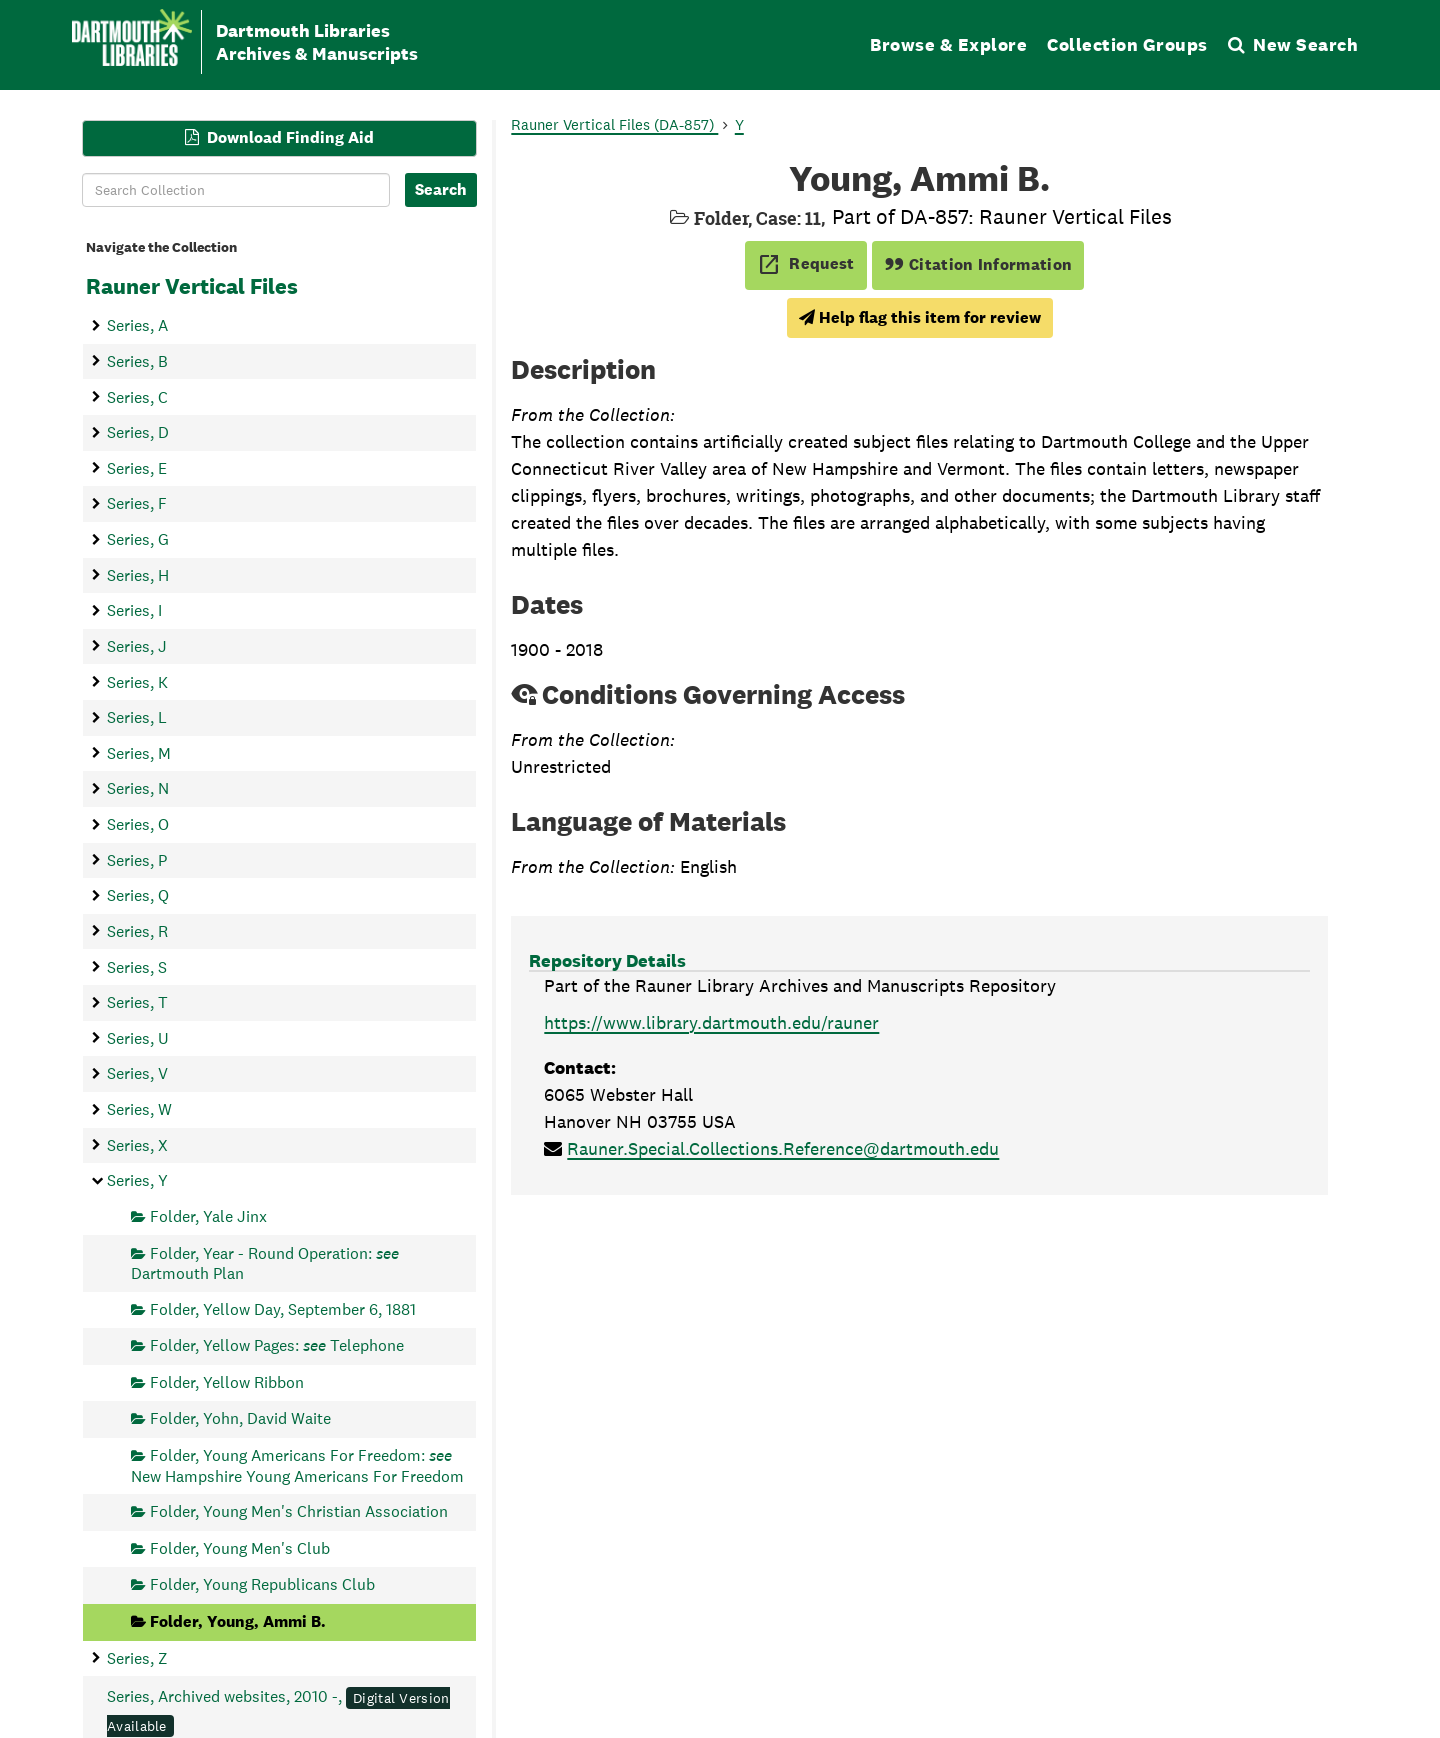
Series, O (138, 824)
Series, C (137, 396)
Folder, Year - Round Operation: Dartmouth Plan (265, 1262)
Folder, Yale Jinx (208, 1215)
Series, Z (137, 1657)
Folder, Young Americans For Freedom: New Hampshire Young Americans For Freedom (297, 1465)
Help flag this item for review (920, 317)
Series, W (139, 1109)
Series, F (137, 503)
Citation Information (978, 264)
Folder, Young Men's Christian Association (299, 1511)
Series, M (139, 752)
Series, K (137, 681)
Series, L (137, 717)
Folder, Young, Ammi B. (238, 1621)
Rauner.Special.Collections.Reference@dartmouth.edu (783, 1148)
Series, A (137, 325)
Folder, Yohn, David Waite (240, 1418)
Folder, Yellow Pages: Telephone (277, 1345)
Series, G (138, 539)
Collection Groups (1127, 44)
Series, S (137, 966)
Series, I (134, 610)
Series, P (137, 859)
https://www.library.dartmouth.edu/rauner (711, 1022)
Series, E (137, 467)
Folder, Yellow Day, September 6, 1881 (283, 1308)
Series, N (138, 788)
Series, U (138, 1037)
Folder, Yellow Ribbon (227, 1381)
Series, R (137, 930)
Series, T (137, 1002)
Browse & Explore (948, 44)
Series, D (138, 432)
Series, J (137, 645)
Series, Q (138, 895)
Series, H (138, 574)
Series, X (137, 1144)
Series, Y (137, 1180)
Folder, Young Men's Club (240, 1547)
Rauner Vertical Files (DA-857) (614, 124)
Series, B (137, 360)
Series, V (137, 1073)
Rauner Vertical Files (192, 286)
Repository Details (607, 960)
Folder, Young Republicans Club (262, 1584)
